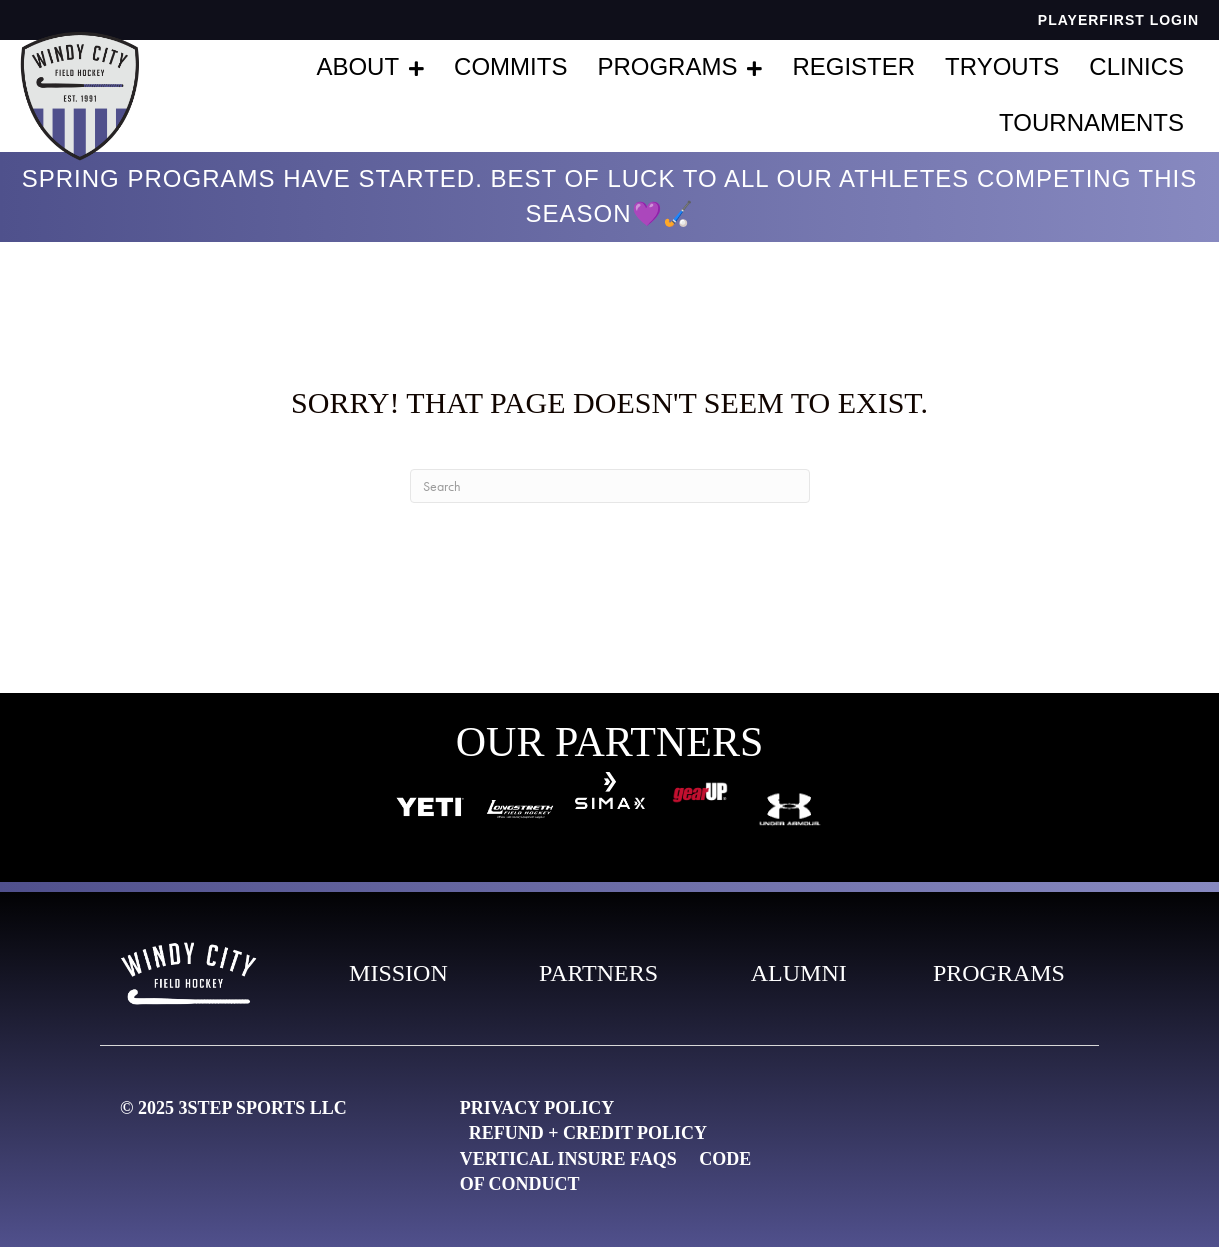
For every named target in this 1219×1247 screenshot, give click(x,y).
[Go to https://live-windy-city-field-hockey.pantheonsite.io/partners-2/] (599, 974)
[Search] (610, 486)
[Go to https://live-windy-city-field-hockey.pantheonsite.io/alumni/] (799, 974)
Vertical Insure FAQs (568, 1159)
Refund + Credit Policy (588, 1133)
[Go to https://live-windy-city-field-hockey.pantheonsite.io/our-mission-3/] (398, 974)
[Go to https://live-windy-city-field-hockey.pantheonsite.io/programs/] (999, 974)
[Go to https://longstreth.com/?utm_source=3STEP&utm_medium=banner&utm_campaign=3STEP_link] (520, 807)
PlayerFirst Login (1118, 20)
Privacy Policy (537, 1108)
